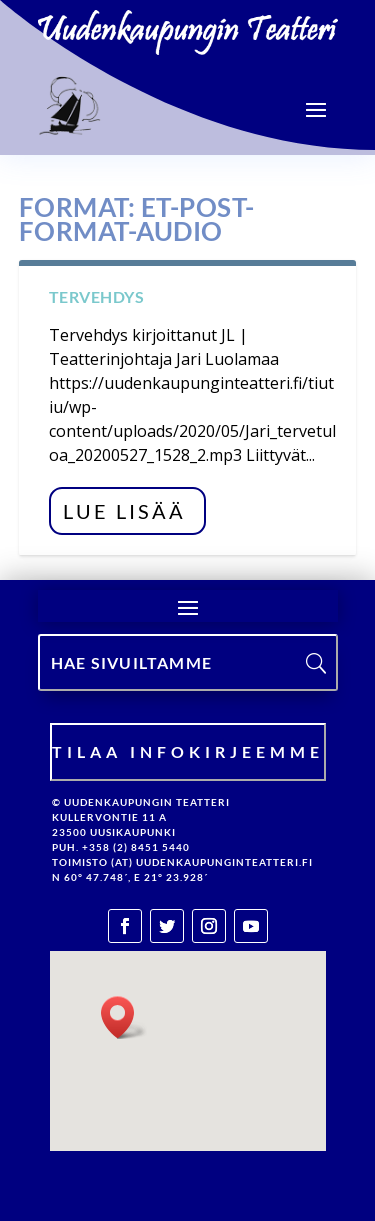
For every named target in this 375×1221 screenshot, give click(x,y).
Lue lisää (124, 511)
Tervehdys (97, 296)
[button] (124, 1017)
